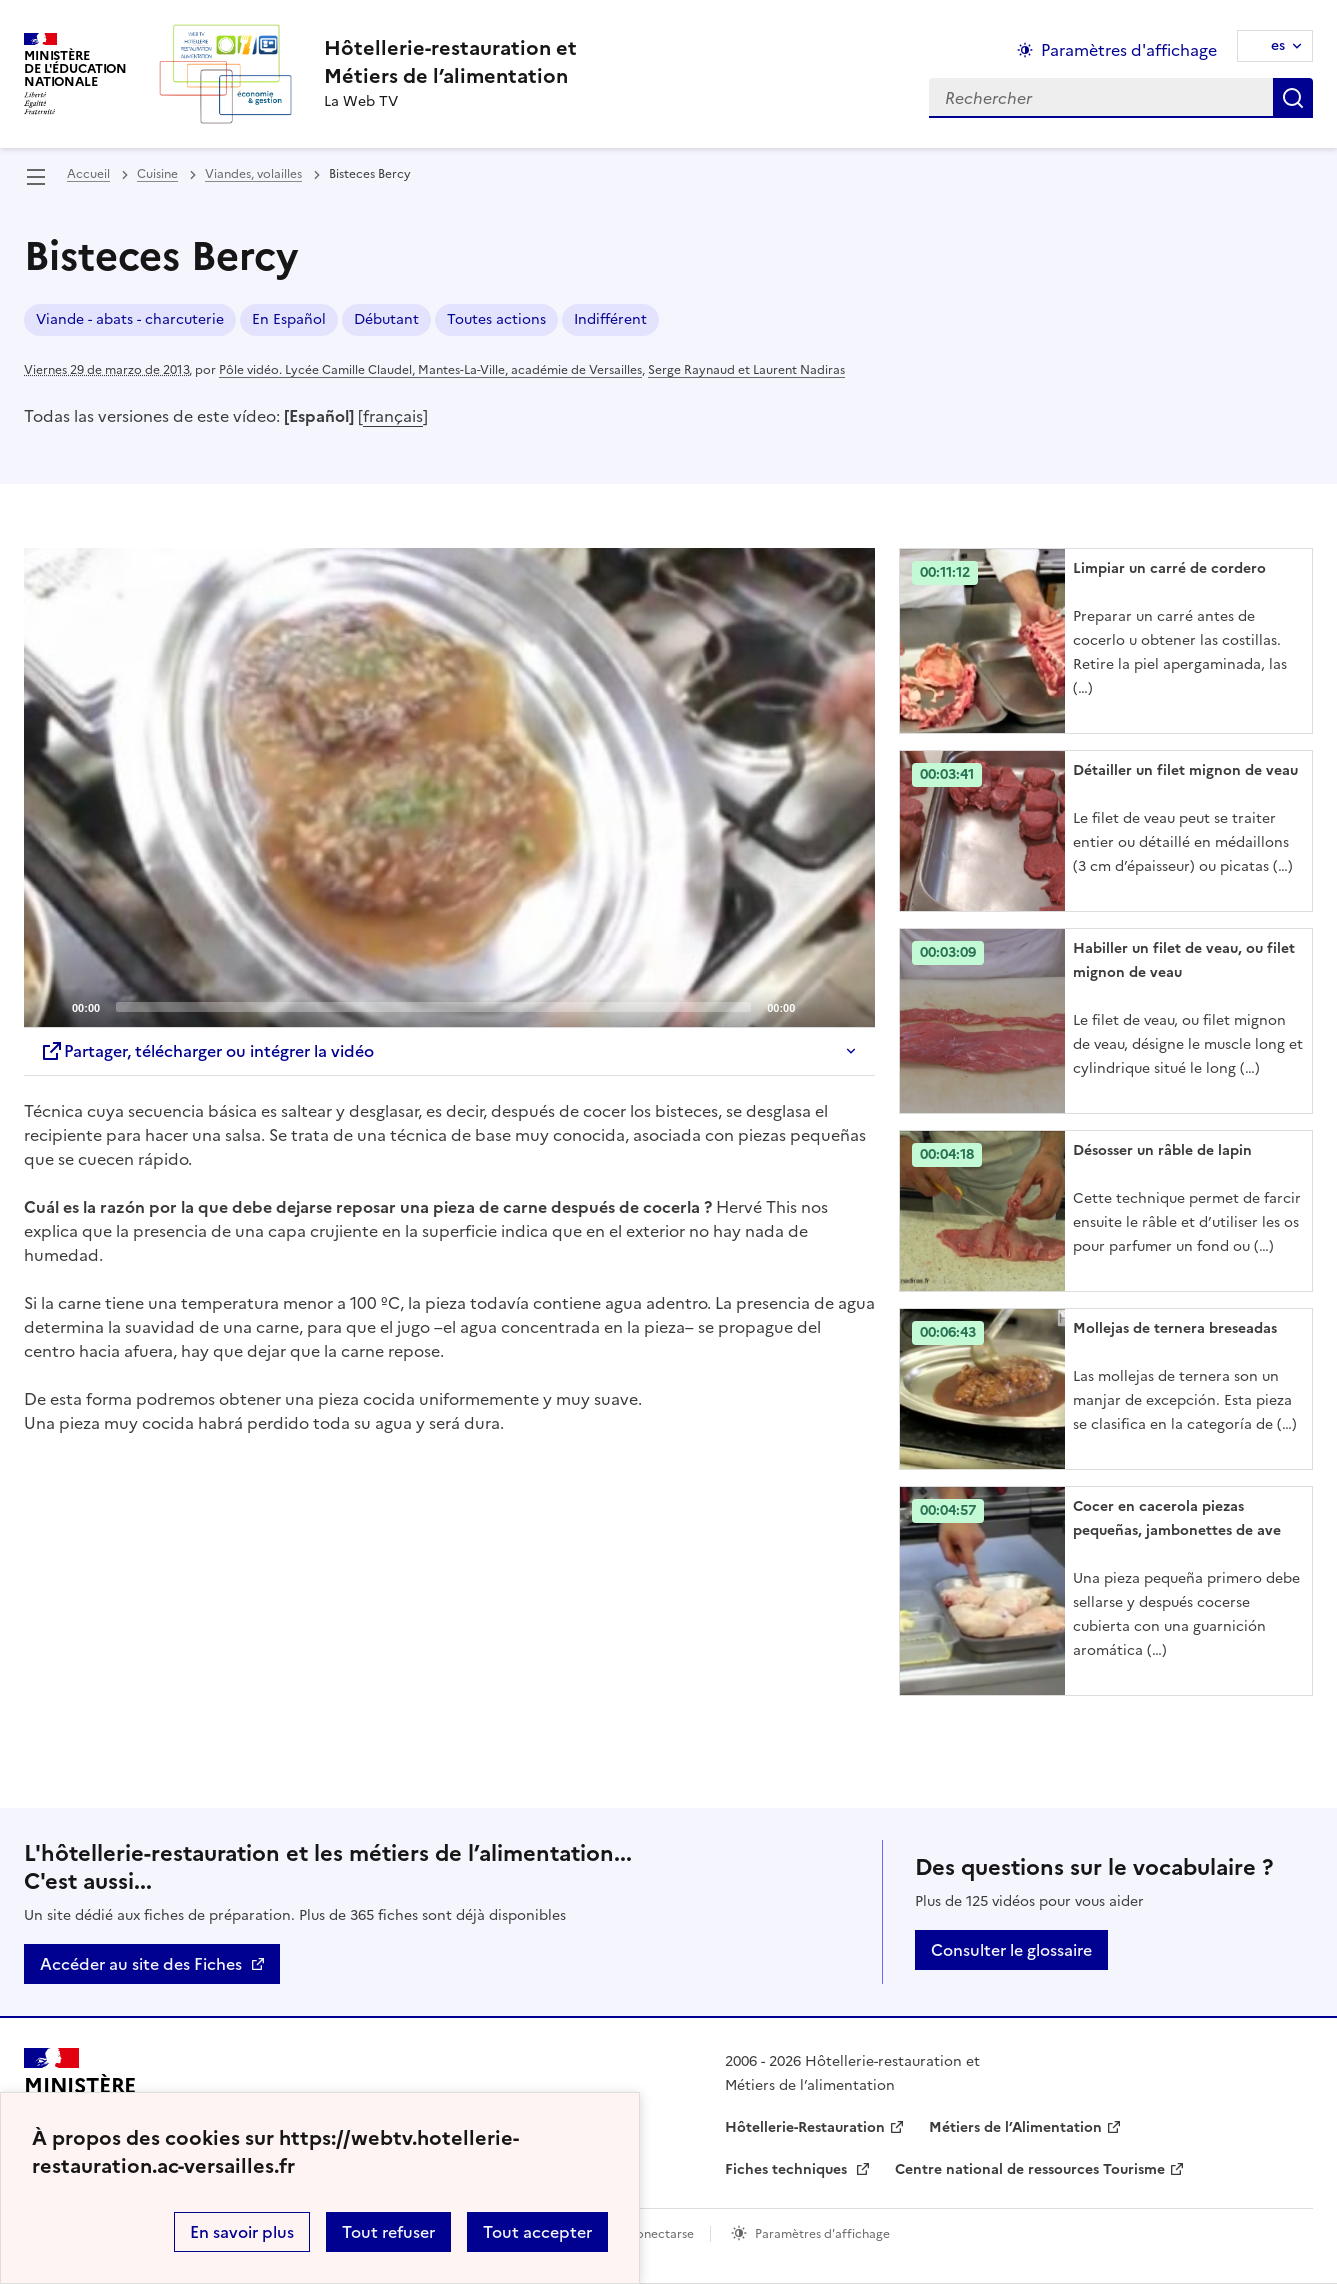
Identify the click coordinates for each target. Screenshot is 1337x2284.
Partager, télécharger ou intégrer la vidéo (207, 1051)
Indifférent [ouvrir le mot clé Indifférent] (610, 319)
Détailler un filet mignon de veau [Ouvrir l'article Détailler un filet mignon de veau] (1185, 770)
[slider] (433, 1007)
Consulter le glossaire (1011, 1950)
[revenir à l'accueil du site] (450, 62)
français (393, 416)
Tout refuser (388, 2232)
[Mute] (816, 1006)
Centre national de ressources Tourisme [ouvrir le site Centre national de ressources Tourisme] (1030, 2169)
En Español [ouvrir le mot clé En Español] (289, 319)
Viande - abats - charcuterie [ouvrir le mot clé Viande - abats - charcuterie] (130, 319)
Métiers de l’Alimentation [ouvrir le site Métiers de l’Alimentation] (1015, 2127)
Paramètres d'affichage (822, 2234)
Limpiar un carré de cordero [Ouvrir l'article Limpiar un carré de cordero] (1169, 568)
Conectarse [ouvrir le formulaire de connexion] (660, 2234)
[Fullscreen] (848, 1006)
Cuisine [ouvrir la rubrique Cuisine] (157, 174)
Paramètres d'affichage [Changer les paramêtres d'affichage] (1129, 50)
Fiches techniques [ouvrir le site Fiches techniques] (788, 2169)
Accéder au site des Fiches (141, 1964)
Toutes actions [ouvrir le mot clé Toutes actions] (496, 319)
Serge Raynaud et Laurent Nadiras (746, 370)
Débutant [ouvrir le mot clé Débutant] (386, 319)
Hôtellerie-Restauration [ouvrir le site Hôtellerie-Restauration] (805, 2127)
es (1278, 45)
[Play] (450, 787)
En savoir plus (242, 2232)
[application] (449, 787)
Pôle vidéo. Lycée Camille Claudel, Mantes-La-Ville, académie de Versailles (430, 370)
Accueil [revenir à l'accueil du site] (88, 174)
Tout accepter (537, 2232)
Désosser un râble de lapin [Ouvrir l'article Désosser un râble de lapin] (1162, 1150)
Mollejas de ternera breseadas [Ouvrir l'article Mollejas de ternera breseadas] (1175, 1328)
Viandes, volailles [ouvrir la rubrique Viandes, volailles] (253, 174)
